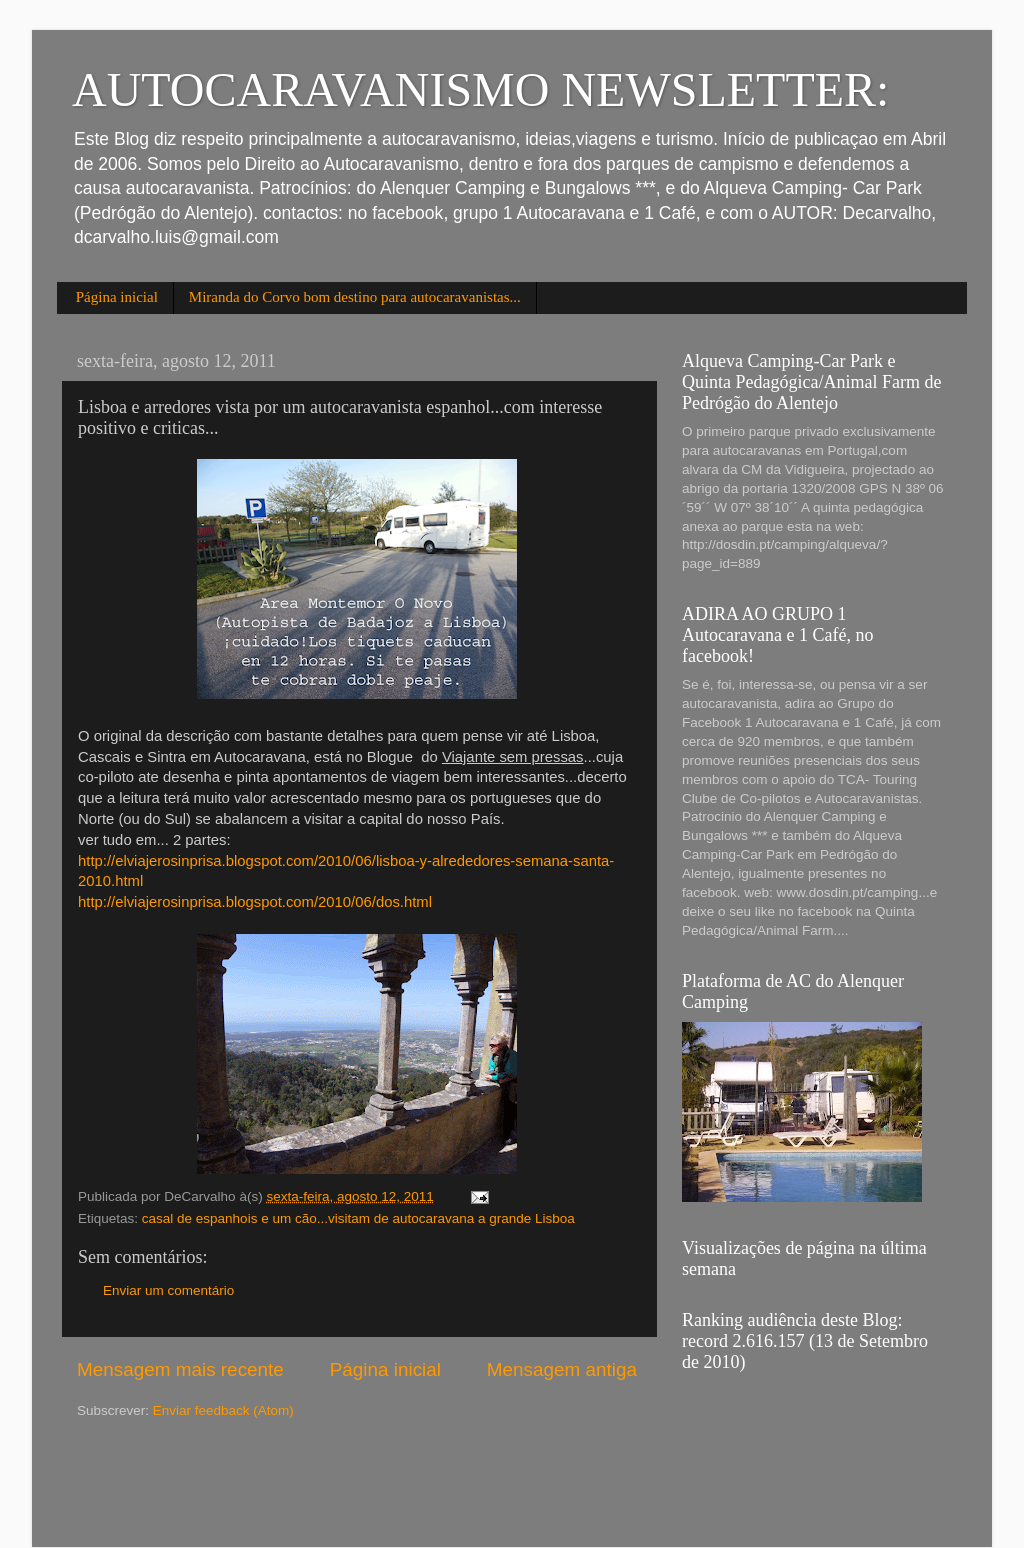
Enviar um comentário (168, 1290)
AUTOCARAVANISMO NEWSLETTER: (480, 89)
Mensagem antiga (562, 1369)
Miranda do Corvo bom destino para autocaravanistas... (355, 297)
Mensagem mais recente (180, 1369)
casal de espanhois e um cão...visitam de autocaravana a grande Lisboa (358, 1218)
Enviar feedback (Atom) (223, 1410)
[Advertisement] (194, 1481)
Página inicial (117, 297)
